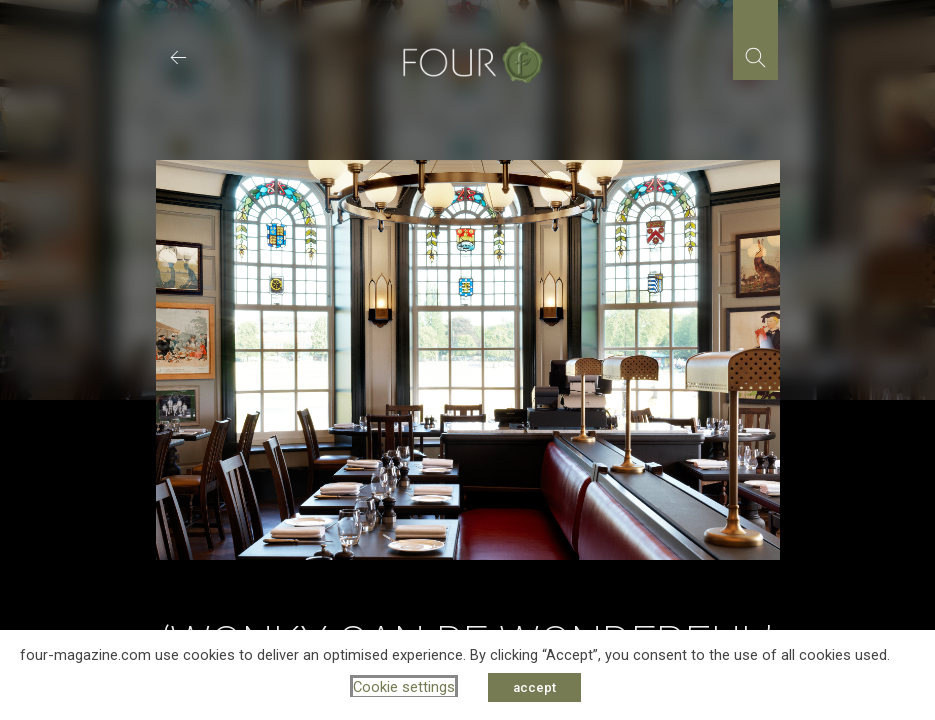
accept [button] (534, 687)
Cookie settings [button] (404, 687)
